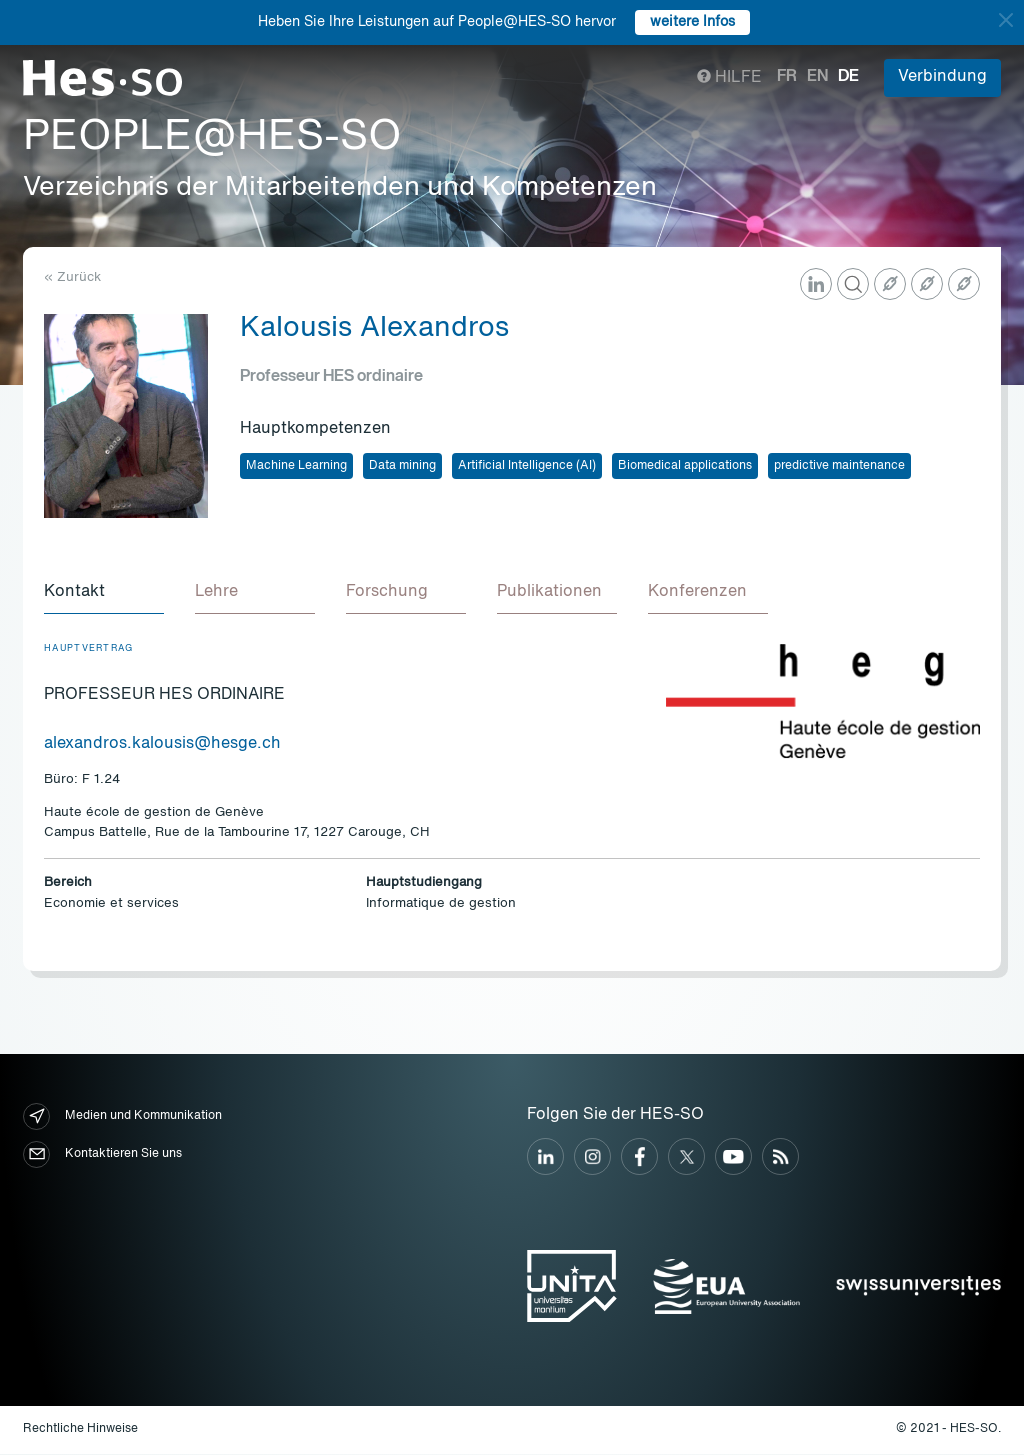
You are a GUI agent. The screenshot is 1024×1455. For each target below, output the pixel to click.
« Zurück (72, 277)
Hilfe (729, 78)
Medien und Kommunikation (122, 1117)
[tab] (104, 594)
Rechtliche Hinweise (80, 1430)
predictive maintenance (839, 466)
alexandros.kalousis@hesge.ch (162, 745)
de (848, 77)
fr (787, 77)
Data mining (402, 466)
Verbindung (942, 77)
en (817, 77)
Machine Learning (296, 466)
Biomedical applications (685, 466)
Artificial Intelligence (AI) (527, 466)
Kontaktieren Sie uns (102, 1155)
